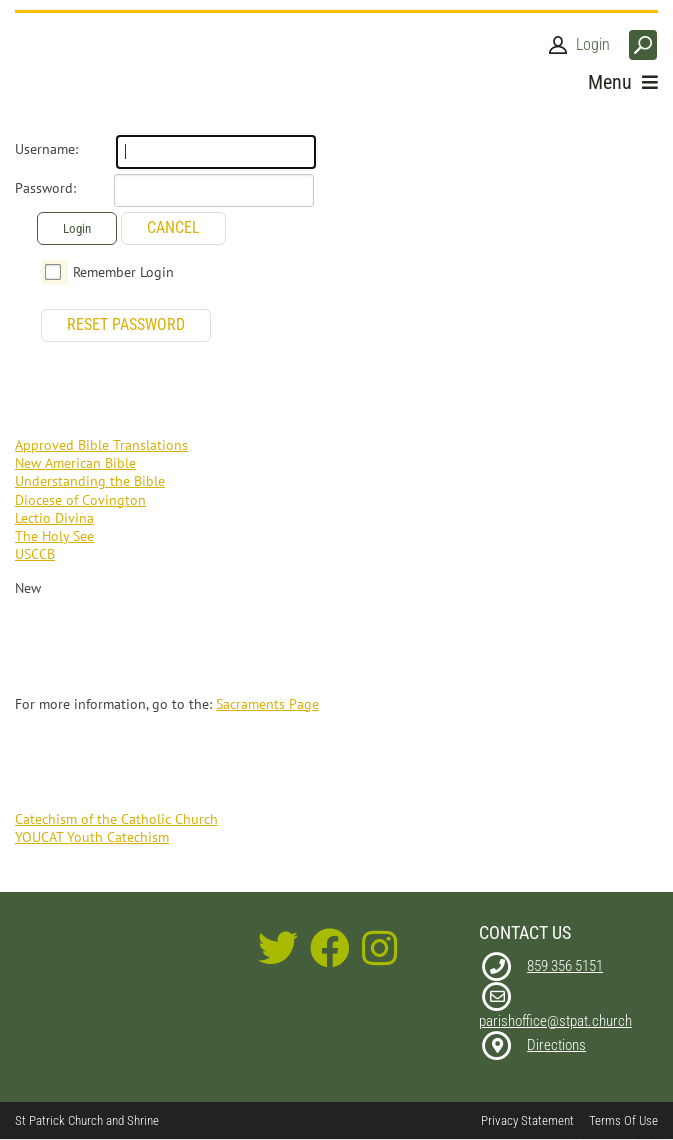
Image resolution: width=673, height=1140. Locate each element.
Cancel (173, 227)
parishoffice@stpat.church (555, 1021)
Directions (556, 1045)
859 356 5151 (565, 966)
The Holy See (54, 536)
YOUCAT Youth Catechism (92, 837)
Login (593, 44)
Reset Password (126, 324)
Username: (46, 149)
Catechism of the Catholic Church (116, 819)
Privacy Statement (527, 1120)
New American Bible (75, 463)
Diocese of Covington (80, 500)
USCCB (35, 554)
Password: (45, 188)
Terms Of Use (623, 1120)
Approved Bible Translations (101, 445)
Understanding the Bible (90, 481)
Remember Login (123, 272)
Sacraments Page (267, 704)
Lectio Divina (54, 518)
